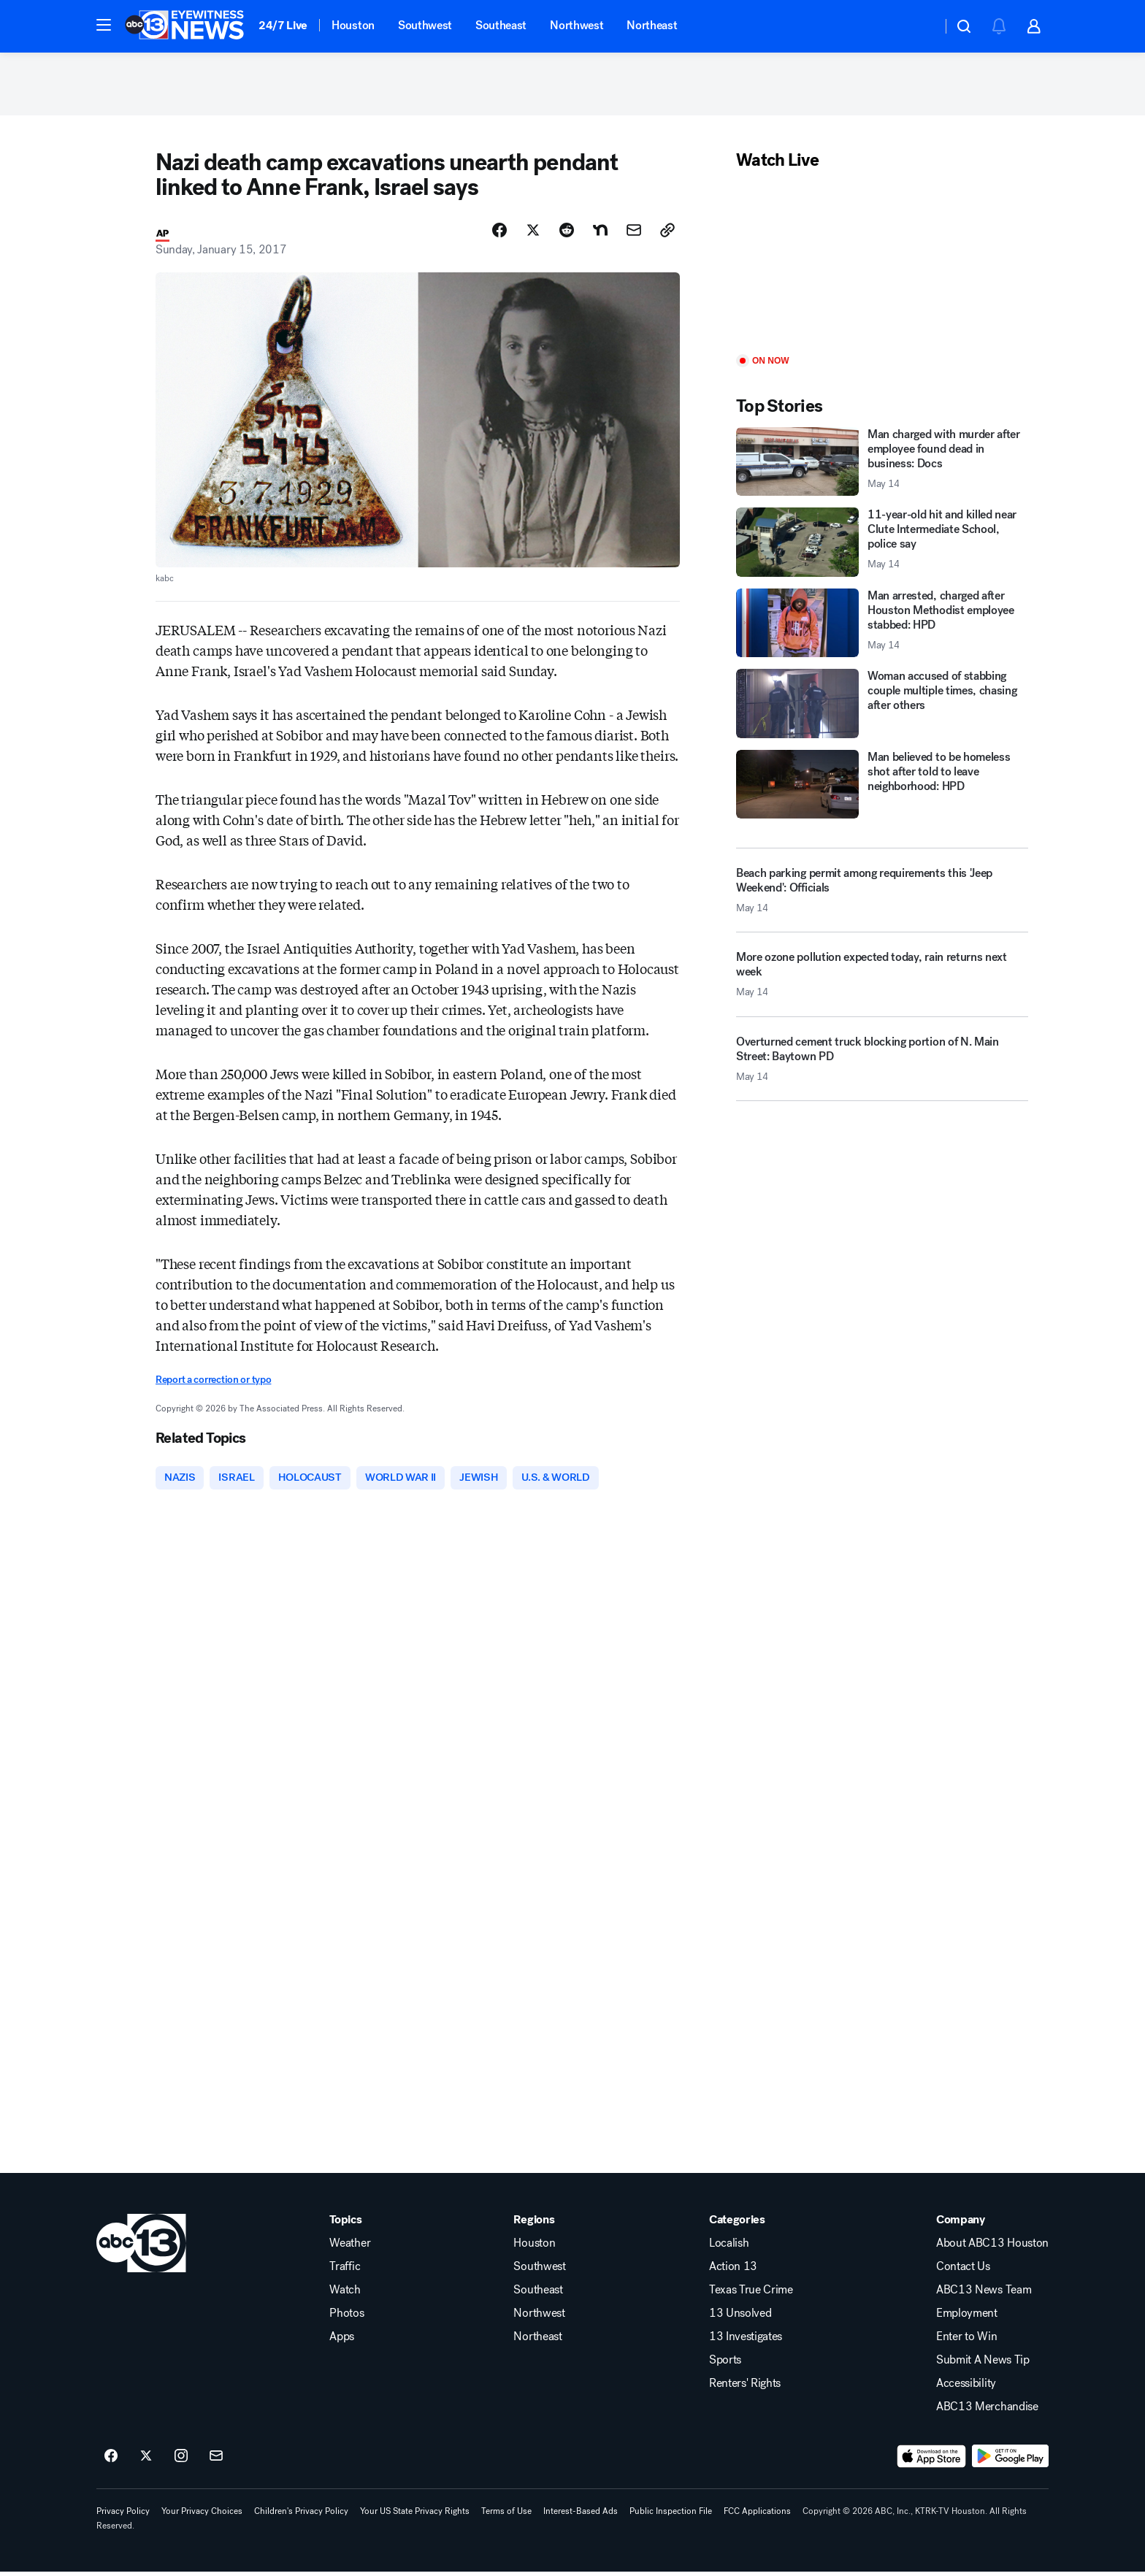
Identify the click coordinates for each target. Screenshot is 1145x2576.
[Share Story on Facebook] (499, 233)
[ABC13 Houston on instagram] (181, 2460)
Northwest (576, 25)
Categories (737, 2223)
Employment (966, 2317)
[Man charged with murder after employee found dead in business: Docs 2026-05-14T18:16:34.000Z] (882, 464)
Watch (344, 2293)
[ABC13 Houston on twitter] (146, 2460)
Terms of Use (506, 2514)
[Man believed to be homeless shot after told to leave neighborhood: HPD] (882, 787)
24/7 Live (283, 25)
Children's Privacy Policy (301, 2514)
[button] (103, 24)
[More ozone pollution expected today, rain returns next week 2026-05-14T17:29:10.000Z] (882, 983)
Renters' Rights (745, 2387)
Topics (345, 2223)
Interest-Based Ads (580, 2514)
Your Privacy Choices (201, 2514)
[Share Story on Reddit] (566, 233)
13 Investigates (745, 2340)
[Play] (882, 266)
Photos (346, 2317)
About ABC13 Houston (992, 2247)
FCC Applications (757, 2514)
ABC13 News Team (983, 2293)
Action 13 (733, 2270)
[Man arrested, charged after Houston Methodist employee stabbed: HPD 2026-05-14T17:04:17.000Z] (882, 626)
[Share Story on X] (533, 233)
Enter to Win (966, 2340)
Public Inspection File (670, 2514)
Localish (728, 2247)
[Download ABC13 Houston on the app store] (932, 2460)
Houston (353, 25)
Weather (349, 2247)
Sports (725, 2363)
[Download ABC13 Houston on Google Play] (1010, 2460)
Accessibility (966, 2387)
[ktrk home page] (141, 2246)
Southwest (425, 25)
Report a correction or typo (213, 1383)
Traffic (344, 2270)
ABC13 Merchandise (987, 2410)
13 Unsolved (740, 2317)
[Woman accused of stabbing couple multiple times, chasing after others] (882, 707)
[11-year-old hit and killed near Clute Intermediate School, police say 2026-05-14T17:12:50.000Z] (882, 545)
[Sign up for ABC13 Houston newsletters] (216, 2460)
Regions (533, 2223)
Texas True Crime (751, 2293)
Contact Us (963, 2270)
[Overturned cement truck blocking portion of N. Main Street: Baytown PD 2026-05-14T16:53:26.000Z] (882, 1067)
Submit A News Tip (983, 2363)
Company (960, 2223)
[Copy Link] (667, 233)
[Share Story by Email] (633, 233)
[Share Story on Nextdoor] (600, 233)
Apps (341, 2340)
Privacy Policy (123, 2514)
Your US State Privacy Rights (415, 2514)
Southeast (500, 25)
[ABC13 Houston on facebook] (111, 2460)
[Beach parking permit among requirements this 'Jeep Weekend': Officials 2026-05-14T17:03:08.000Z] (882, 893)
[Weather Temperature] (919, 26)
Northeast (652, 25)
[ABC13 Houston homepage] (184, 26)
